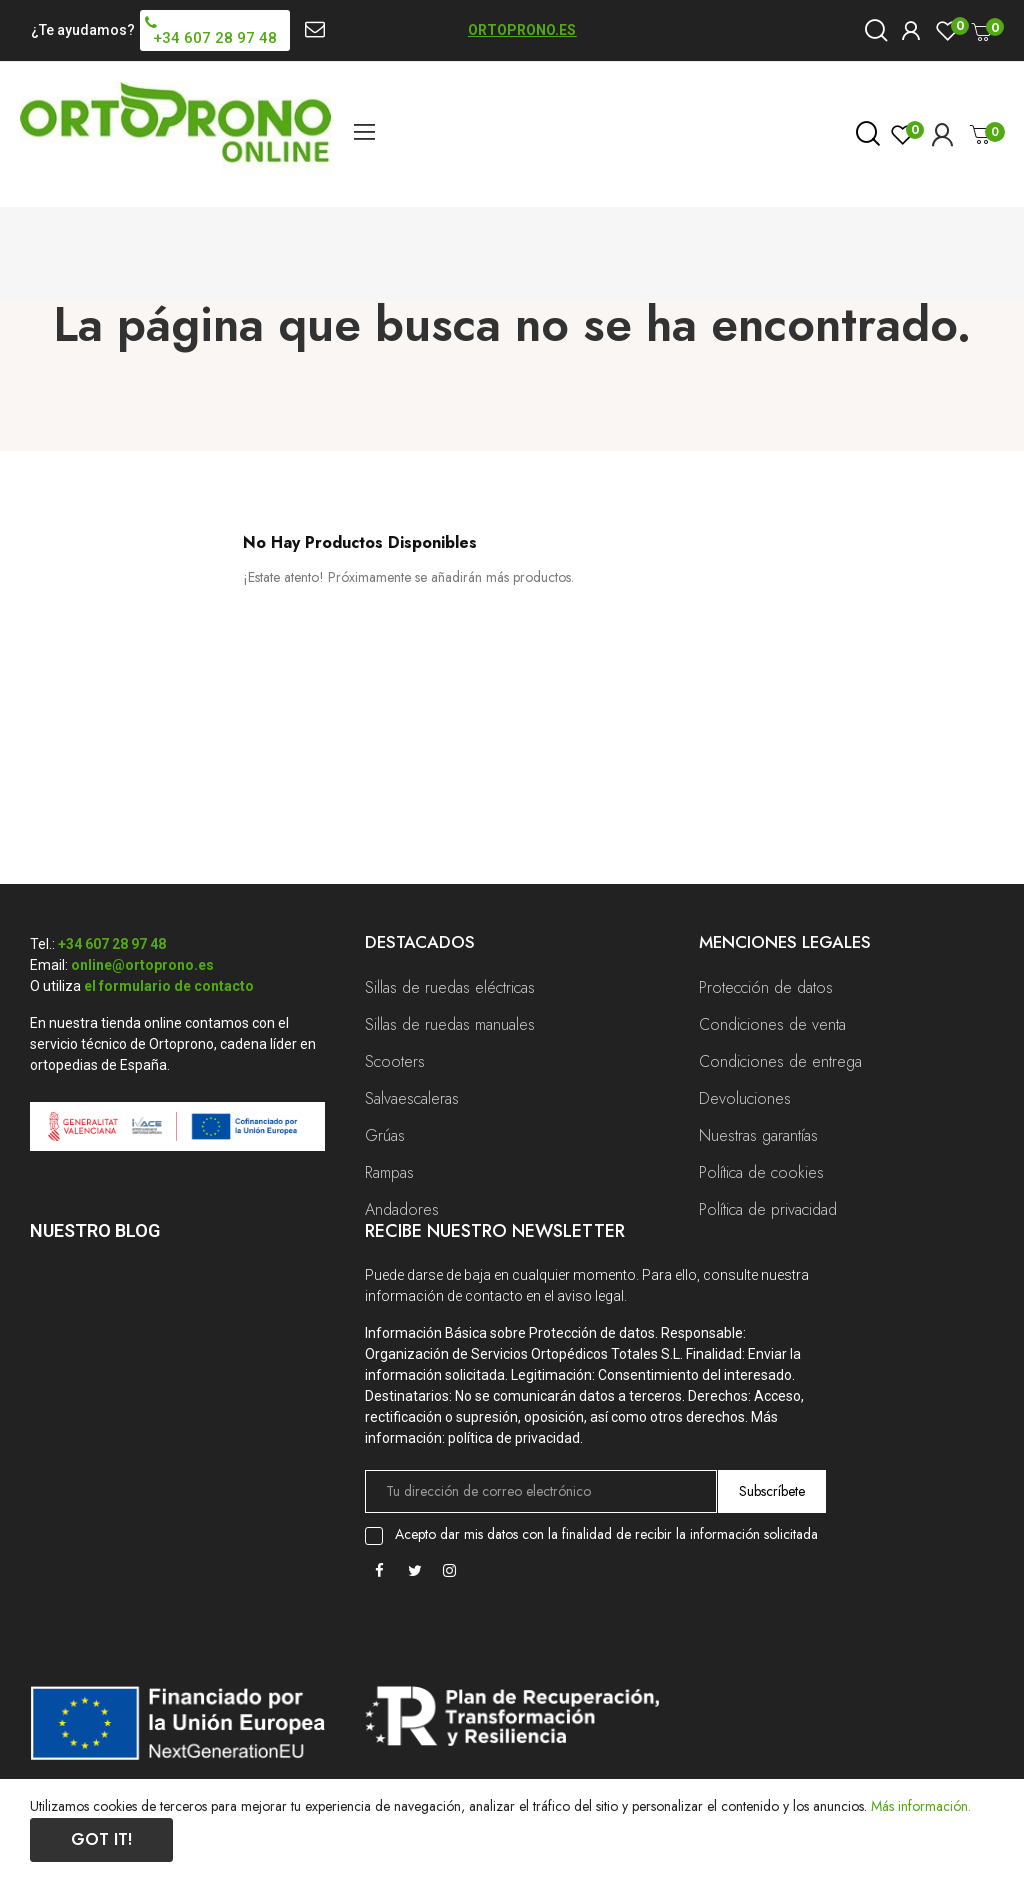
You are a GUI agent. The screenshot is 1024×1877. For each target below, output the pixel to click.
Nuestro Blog (95, 1230)
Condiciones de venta (772, 1024)
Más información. (921, 1806)
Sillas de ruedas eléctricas (450, 987)
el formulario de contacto (169, 986)
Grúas (385, 1135)
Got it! (101, 1839)
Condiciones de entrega (780, 1061)
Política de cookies (761, 1172)
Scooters (395, 1061)
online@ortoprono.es (142, 965)
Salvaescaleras (412, 1098)
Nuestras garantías (758, 1135)
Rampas (389, 1172)
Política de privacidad (768, 1209)
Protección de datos (766, 987)
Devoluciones (745, 1098)
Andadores (402, 1209)
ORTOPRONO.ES (522, 30)
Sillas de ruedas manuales (450, 1024)
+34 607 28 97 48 (112, 944)
